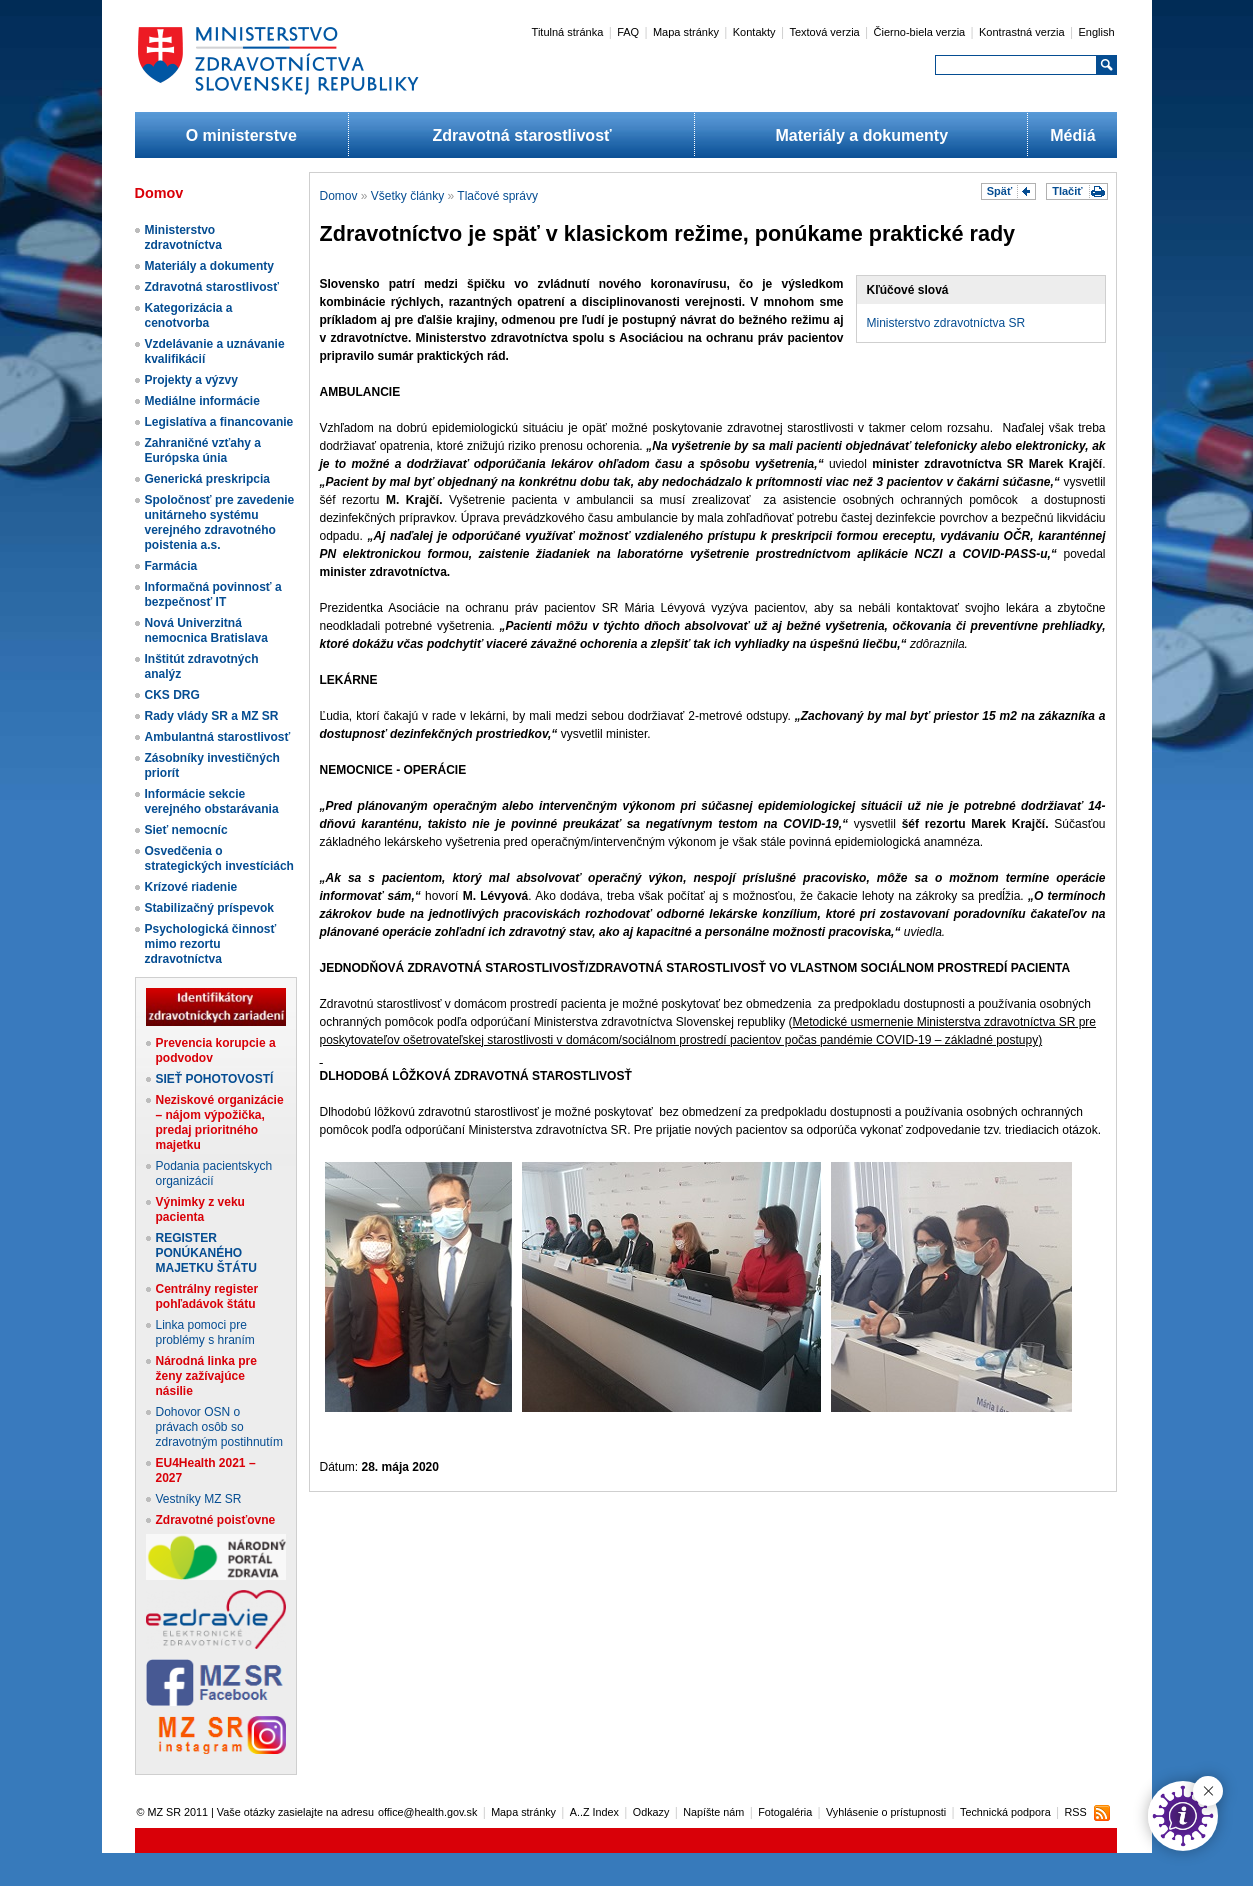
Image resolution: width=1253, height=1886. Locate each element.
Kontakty (754, 32)
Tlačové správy (497, 196)
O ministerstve (241, 135)
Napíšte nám (713, 1812)
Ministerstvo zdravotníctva (183, 237)
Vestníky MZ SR (199, 1499)
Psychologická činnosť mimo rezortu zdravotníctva (211, 944)
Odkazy (651, 1812)
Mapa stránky (686, 32)
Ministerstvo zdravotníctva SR (946, 323)
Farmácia (171, 566)
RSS (1075, 1812)
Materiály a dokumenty (862, 135)
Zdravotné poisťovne (216, 1520)
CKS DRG (172, 695)
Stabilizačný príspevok (209, 908)
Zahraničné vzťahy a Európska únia (203, 450)
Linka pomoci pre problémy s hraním (205, 1332)
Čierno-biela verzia (920, 32)
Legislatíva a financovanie (219, 422)
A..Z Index (594, 1812)
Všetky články (407, 196)
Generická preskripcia (207, 479)
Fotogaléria (785, 1812)
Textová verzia (824, 32)
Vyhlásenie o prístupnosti (886, 1812)
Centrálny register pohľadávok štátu (207, 1296)
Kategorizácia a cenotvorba (189, 315)
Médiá (1072, 135)
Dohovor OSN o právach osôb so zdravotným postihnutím (219, 1427)
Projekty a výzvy (191, 380)
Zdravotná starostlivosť (521, 135)
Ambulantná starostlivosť (218, 737)
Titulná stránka (568, 32)
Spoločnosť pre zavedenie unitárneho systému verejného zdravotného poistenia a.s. (220, 522)
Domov (339, 196)
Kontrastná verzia (1022, 32)
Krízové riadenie (191, 887)
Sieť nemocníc (186, 830)
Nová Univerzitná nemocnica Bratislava (206, 630)
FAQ (628, 32)
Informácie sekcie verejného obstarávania (212, 801)
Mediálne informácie (202, 401)
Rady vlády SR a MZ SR (212, 716)
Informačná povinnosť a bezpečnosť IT (213, 594)
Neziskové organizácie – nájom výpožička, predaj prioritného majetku (220, 1122)
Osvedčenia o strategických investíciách (219, 858)
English (1096, 32)
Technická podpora (1005, 1812)
